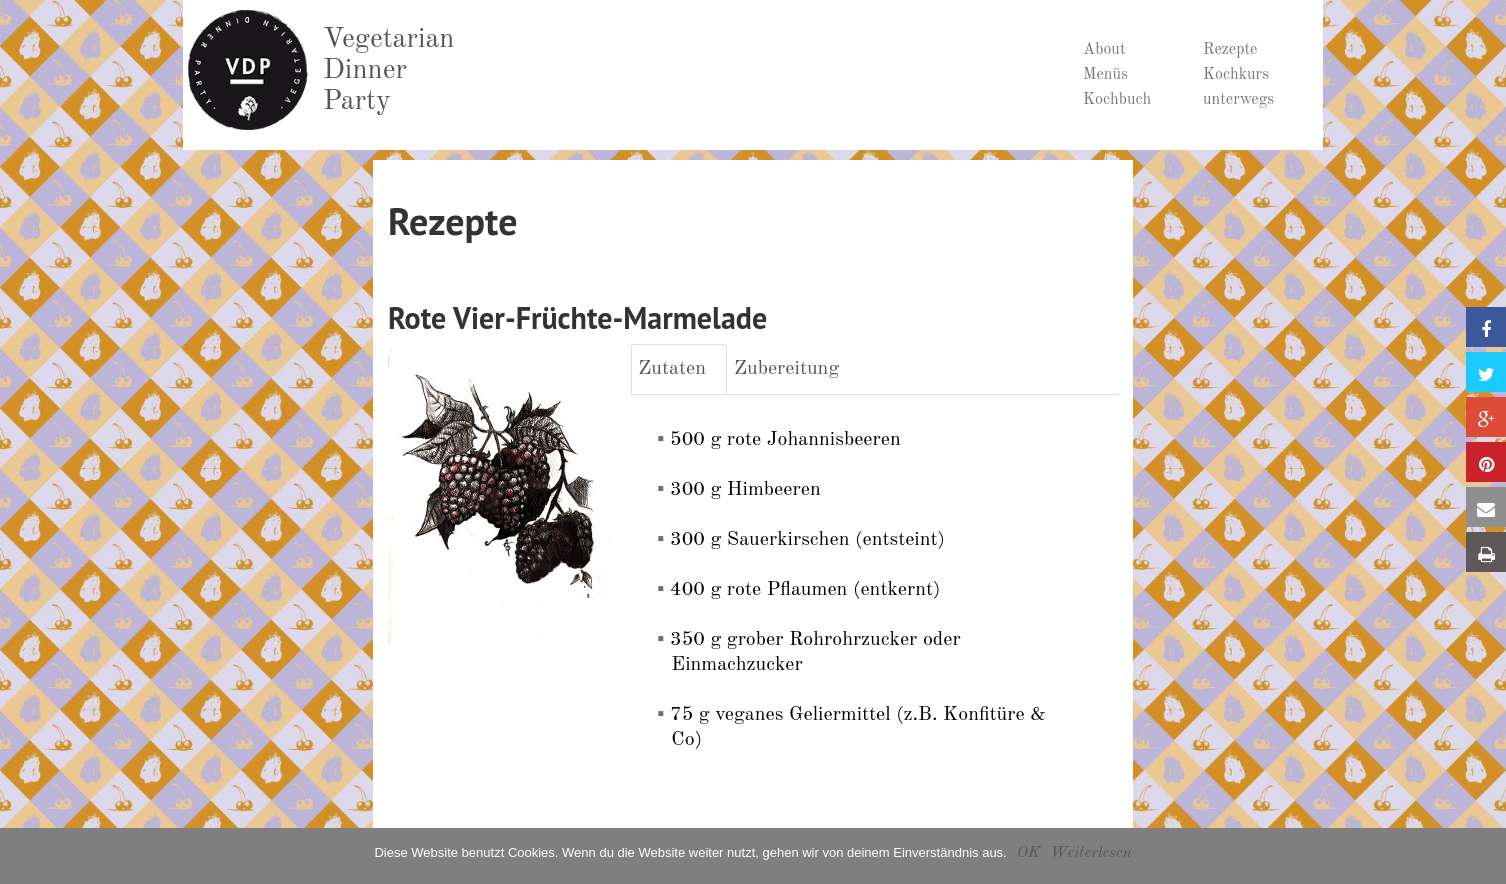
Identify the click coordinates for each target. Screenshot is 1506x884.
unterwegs (1238, 100)
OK (1028, 853)
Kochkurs (1236, 75)
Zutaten (672, 369)
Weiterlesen (1090, 853)
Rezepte (1230, 50)
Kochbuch (1117, 100)
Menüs (1105, 75)
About (1104, 50)
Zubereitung (786, 369)
